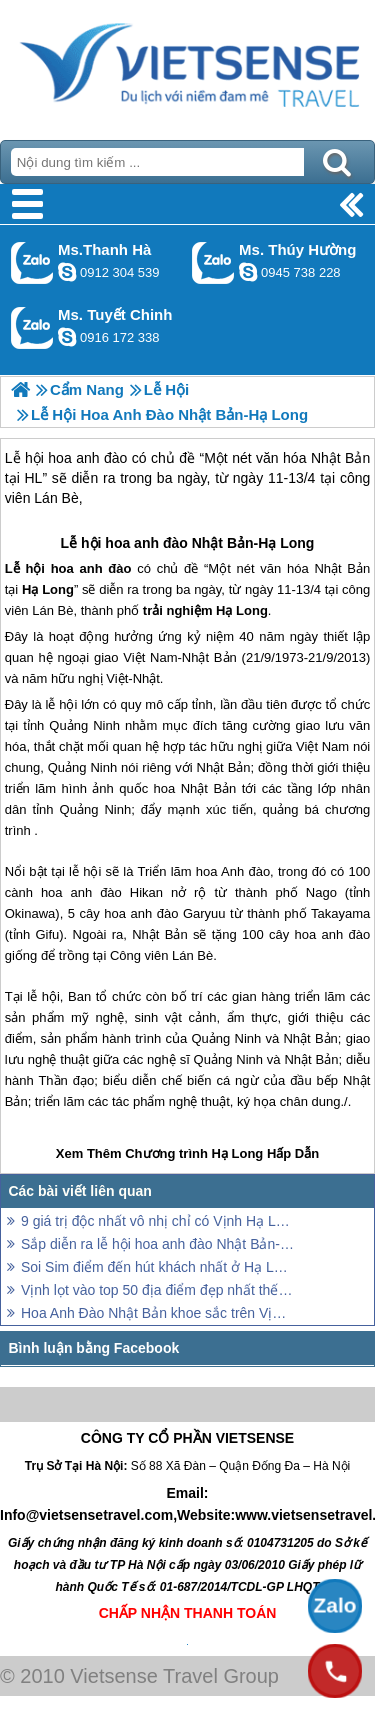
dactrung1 (248, 272)
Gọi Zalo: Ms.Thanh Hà (32, 262)
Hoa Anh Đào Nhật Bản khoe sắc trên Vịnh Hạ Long (157, 1313)
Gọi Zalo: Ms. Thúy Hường (213, 262)
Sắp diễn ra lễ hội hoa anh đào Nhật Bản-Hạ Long (157, 1244)
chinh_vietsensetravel (67, 337)
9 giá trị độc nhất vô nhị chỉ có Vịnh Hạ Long (157, 1221)
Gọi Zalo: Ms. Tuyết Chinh (32, 327)
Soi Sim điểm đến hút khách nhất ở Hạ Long (157, 1267)
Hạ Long (286, 543)
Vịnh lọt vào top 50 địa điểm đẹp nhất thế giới (157, 1290)
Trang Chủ (187, 65)
